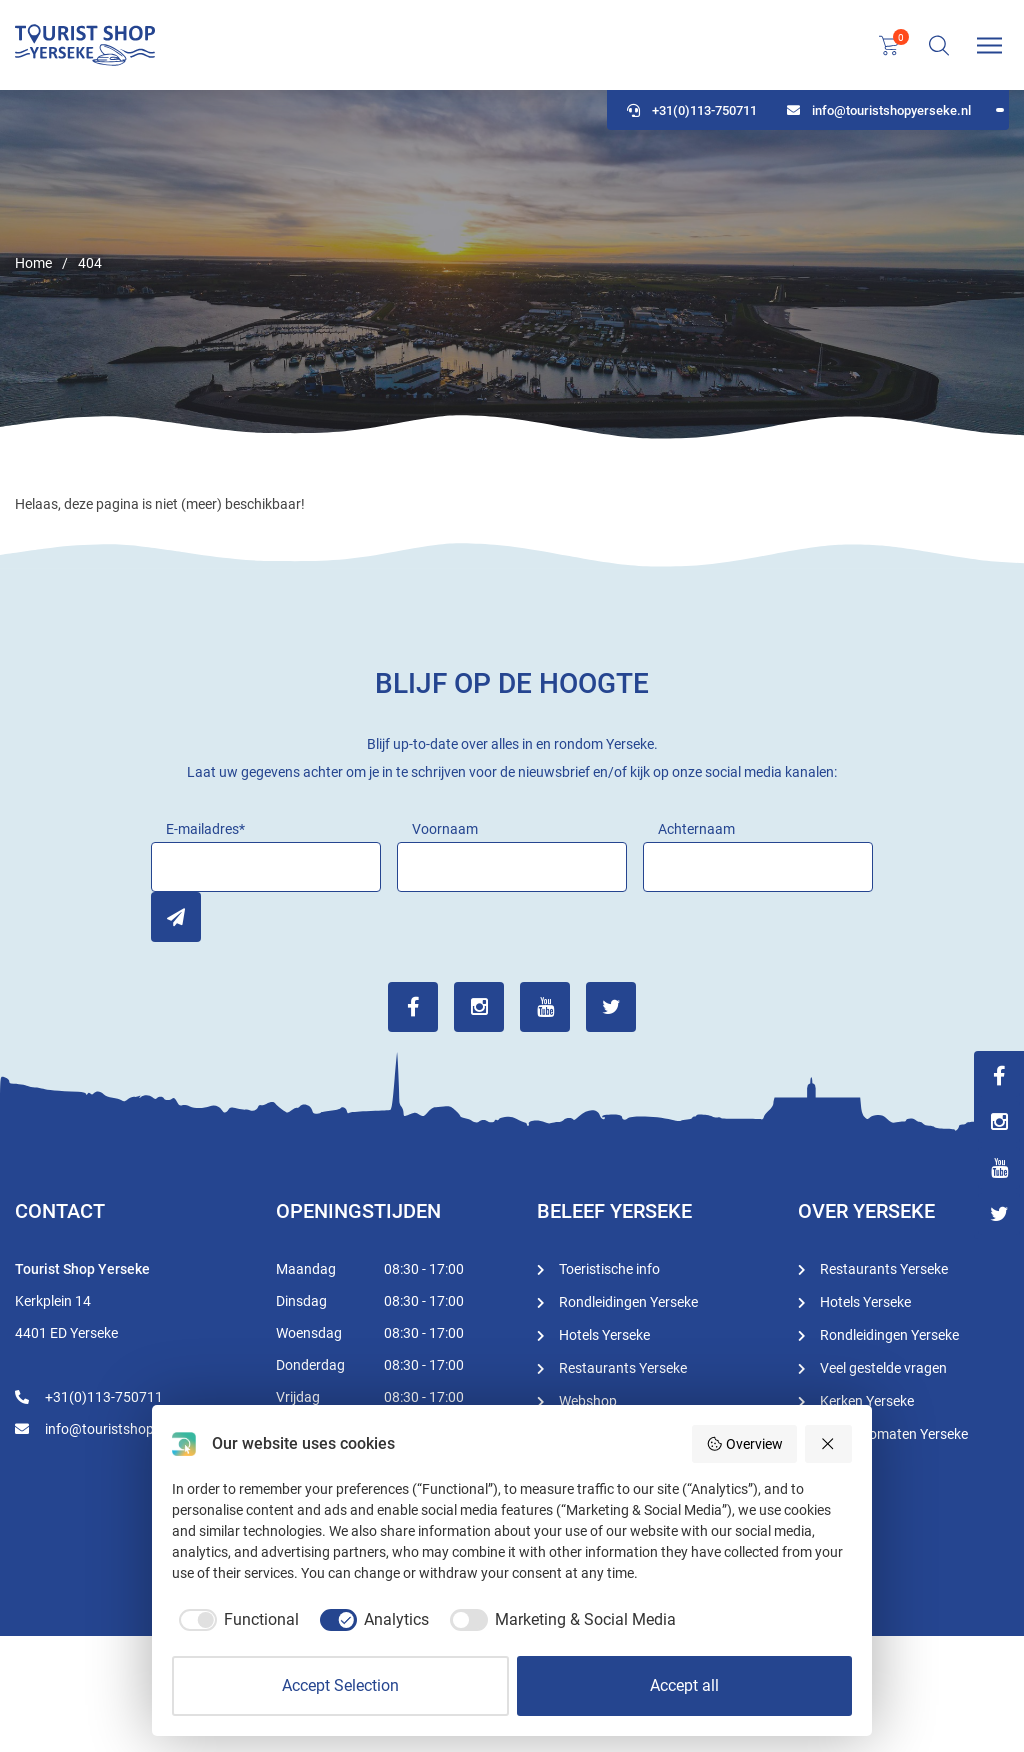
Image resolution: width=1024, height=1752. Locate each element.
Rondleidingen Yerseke (628, 1302)
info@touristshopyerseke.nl (879, 110)
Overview (744, 1444)
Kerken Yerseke (867, 1401)
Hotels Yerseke (604, 1335)
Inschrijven (176, 917)
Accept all (684, 1685)
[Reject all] (829, 1444)
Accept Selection (340, 1685)
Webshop (588, 1401)
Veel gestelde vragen (883, 1368)
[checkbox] (235, 1620)
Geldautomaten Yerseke (894, 1434)
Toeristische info (609, 1269)
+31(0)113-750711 (692, 110)
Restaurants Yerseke (623, 1368)
